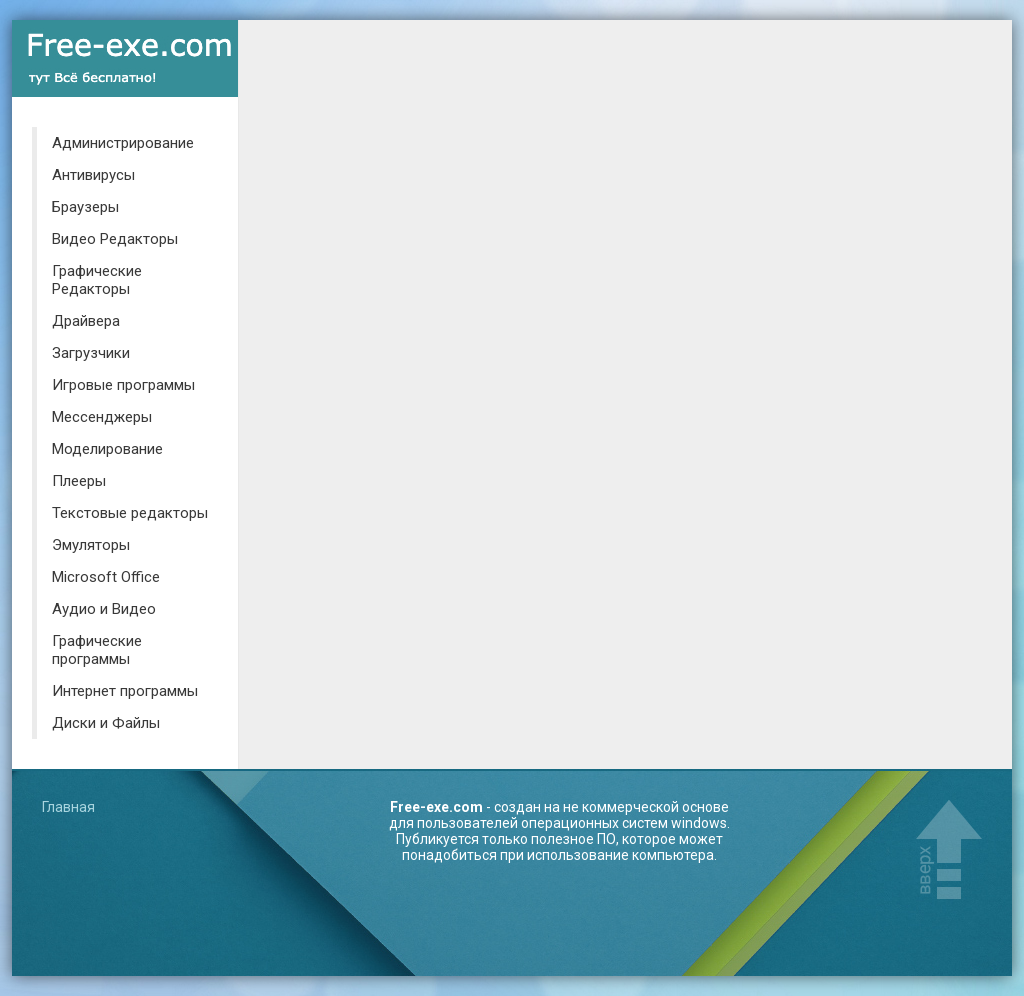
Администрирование (123, 143)
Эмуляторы (91, 545)
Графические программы (97, 650)
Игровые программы (123, 385)
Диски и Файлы (106, 723)
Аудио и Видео (104, 609)
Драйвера (86, 321)
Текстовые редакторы (130, 513)
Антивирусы (93, 175)
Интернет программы (125, 691)
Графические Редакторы (97, 280)
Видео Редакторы (115, 239)
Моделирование (107, 449)
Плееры (79, 481)
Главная (68, 807)
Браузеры (85, 207)
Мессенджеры (102, 417)
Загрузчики (91, 353)
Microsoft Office (106, 577)
